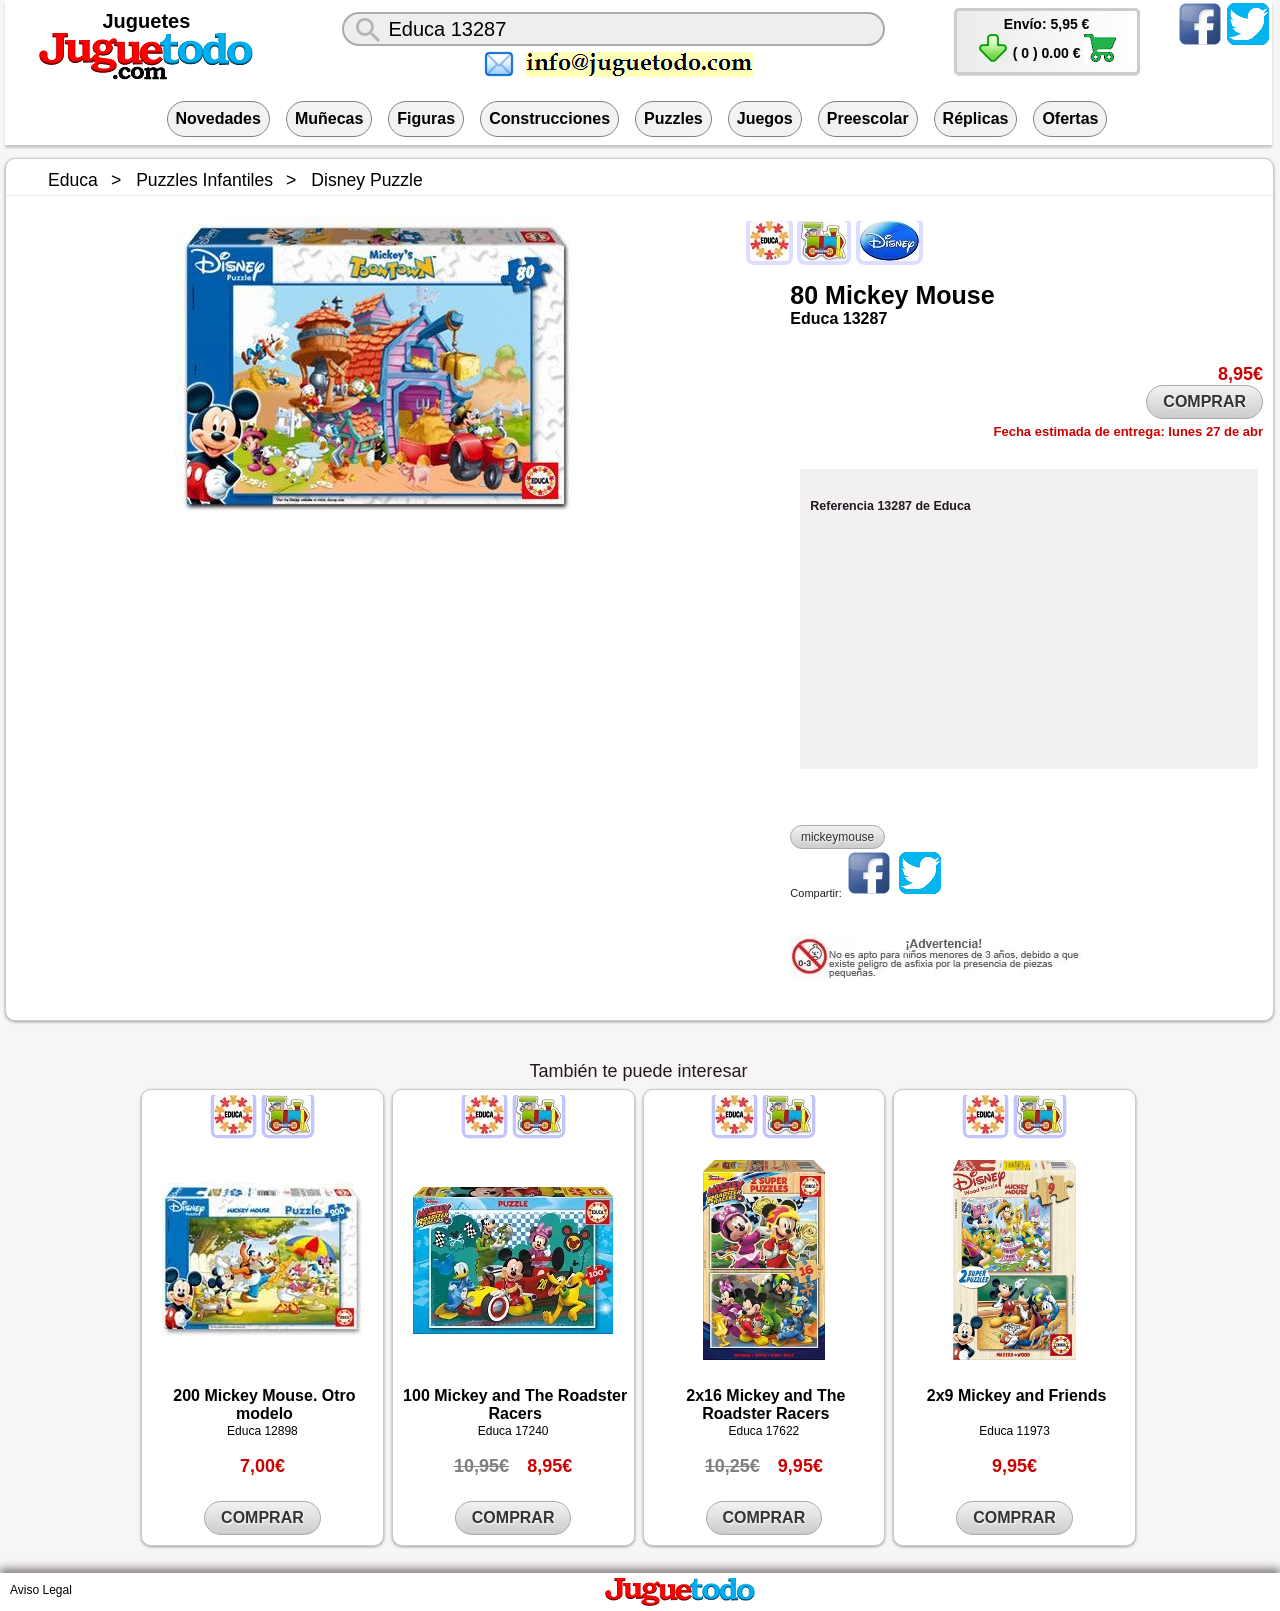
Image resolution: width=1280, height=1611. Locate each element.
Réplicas (976, 118)
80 (804, 295)
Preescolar (868, 118)
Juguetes (147, 21)
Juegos (765, 118)
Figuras (426, 118)
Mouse (954, 295)
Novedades (218, 118)
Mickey (866, 295)
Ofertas (1070, 118)
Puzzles (673, 118)
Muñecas (329, 118)
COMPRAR (1204, 401)
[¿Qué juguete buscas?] (613, 29)
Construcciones (549, 118)
